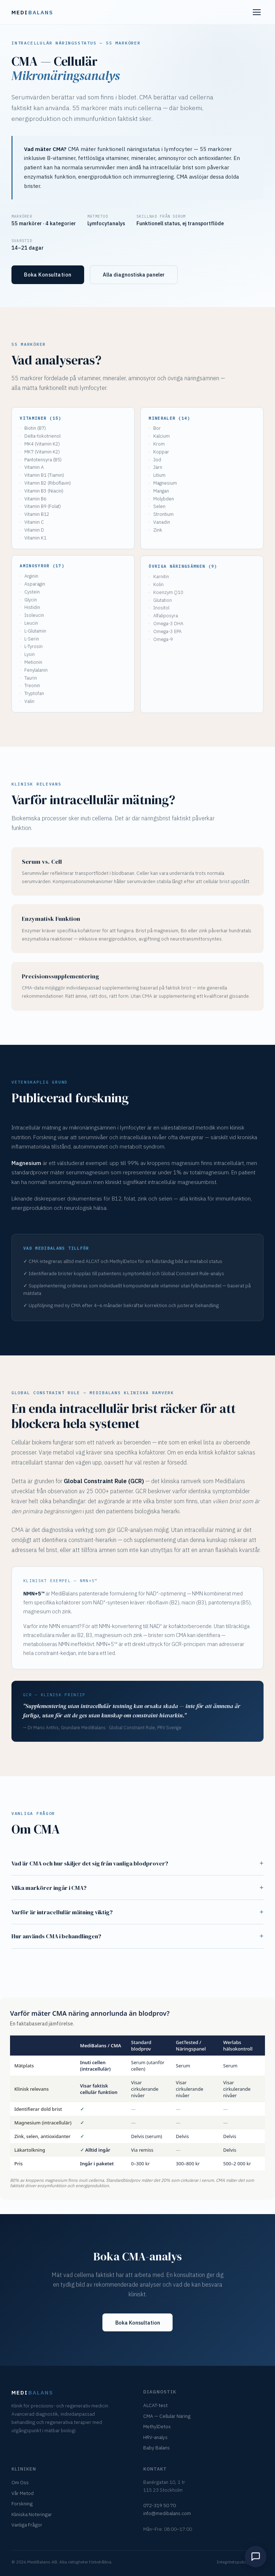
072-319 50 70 (159, 2505)
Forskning (22, 2503)
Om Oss (20, 2482)
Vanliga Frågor (26, 2524)
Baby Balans (156, 2447)
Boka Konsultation (47, 275)
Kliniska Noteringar (31, 2514)
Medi (32, 12)
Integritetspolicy (233, 2562)
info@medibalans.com (167, 2513)
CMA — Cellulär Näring (166, 2416)
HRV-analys (155, 2437)
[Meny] (257, 12)
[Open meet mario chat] (255, 2556)
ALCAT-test (155, 2405)
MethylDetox (157, 2426)
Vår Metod (22, 2493)
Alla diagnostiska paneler (134, 275)
